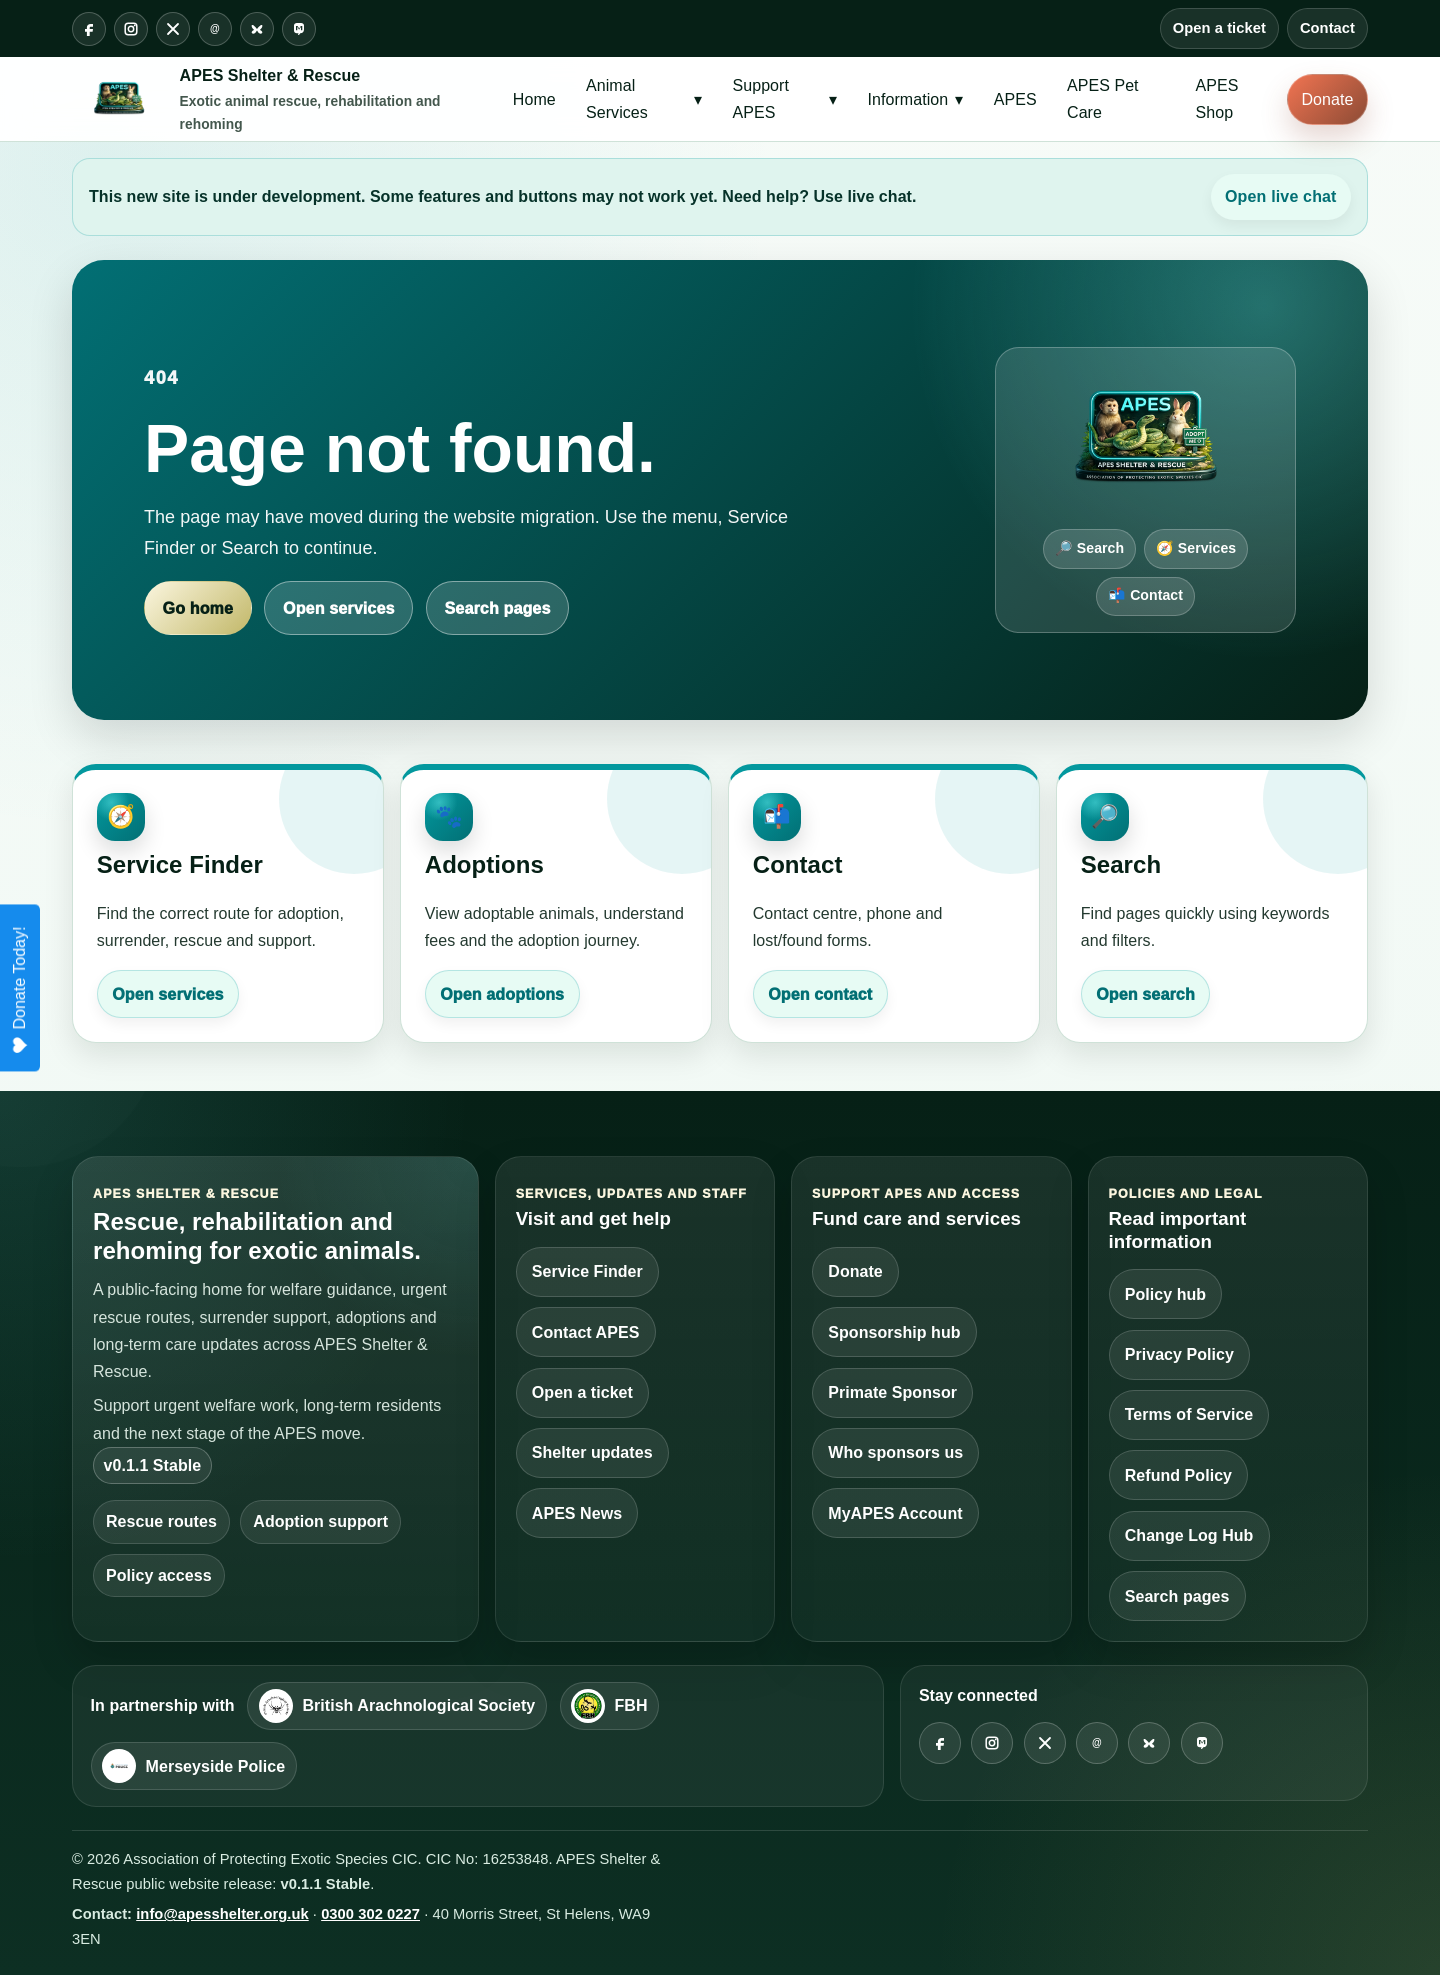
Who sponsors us (895, 1452)
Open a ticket (1219, 28)
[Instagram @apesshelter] (131, 29)
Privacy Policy (1179, 1354)
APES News (577, 1513)
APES (1015, 99)
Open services (338, 608)
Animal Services (644, 99)
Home (534, 99)
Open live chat (1281, 196)
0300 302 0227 (370, 1914)
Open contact (820, 994)
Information (916, 99)
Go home (198, 608)
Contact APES (586, 1332)
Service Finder (587, 1271)
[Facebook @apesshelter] (89, 29)
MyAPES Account (895, 1513)
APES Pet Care (1103, 99)
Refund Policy (1178, 1475)
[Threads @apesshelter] (215, 29)
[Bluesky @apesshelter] (257, 29)
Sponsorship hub (894, 1332)
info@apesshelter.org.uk (222, 1914)
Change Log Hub (1189, 1535)
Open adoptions (502, 994)
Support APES (785, 99)
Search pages (498, 608)
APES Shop (1217, 99)
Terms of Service (1189, 1414)
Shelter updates (592, 1452)
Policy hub (1165, 1294)
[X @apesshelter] (173, 29)
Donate (1328, 99)
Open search (1145, 994)
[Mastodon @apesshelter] (299, 29)
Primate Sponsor (892, 1392)
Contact (1327, 28)
